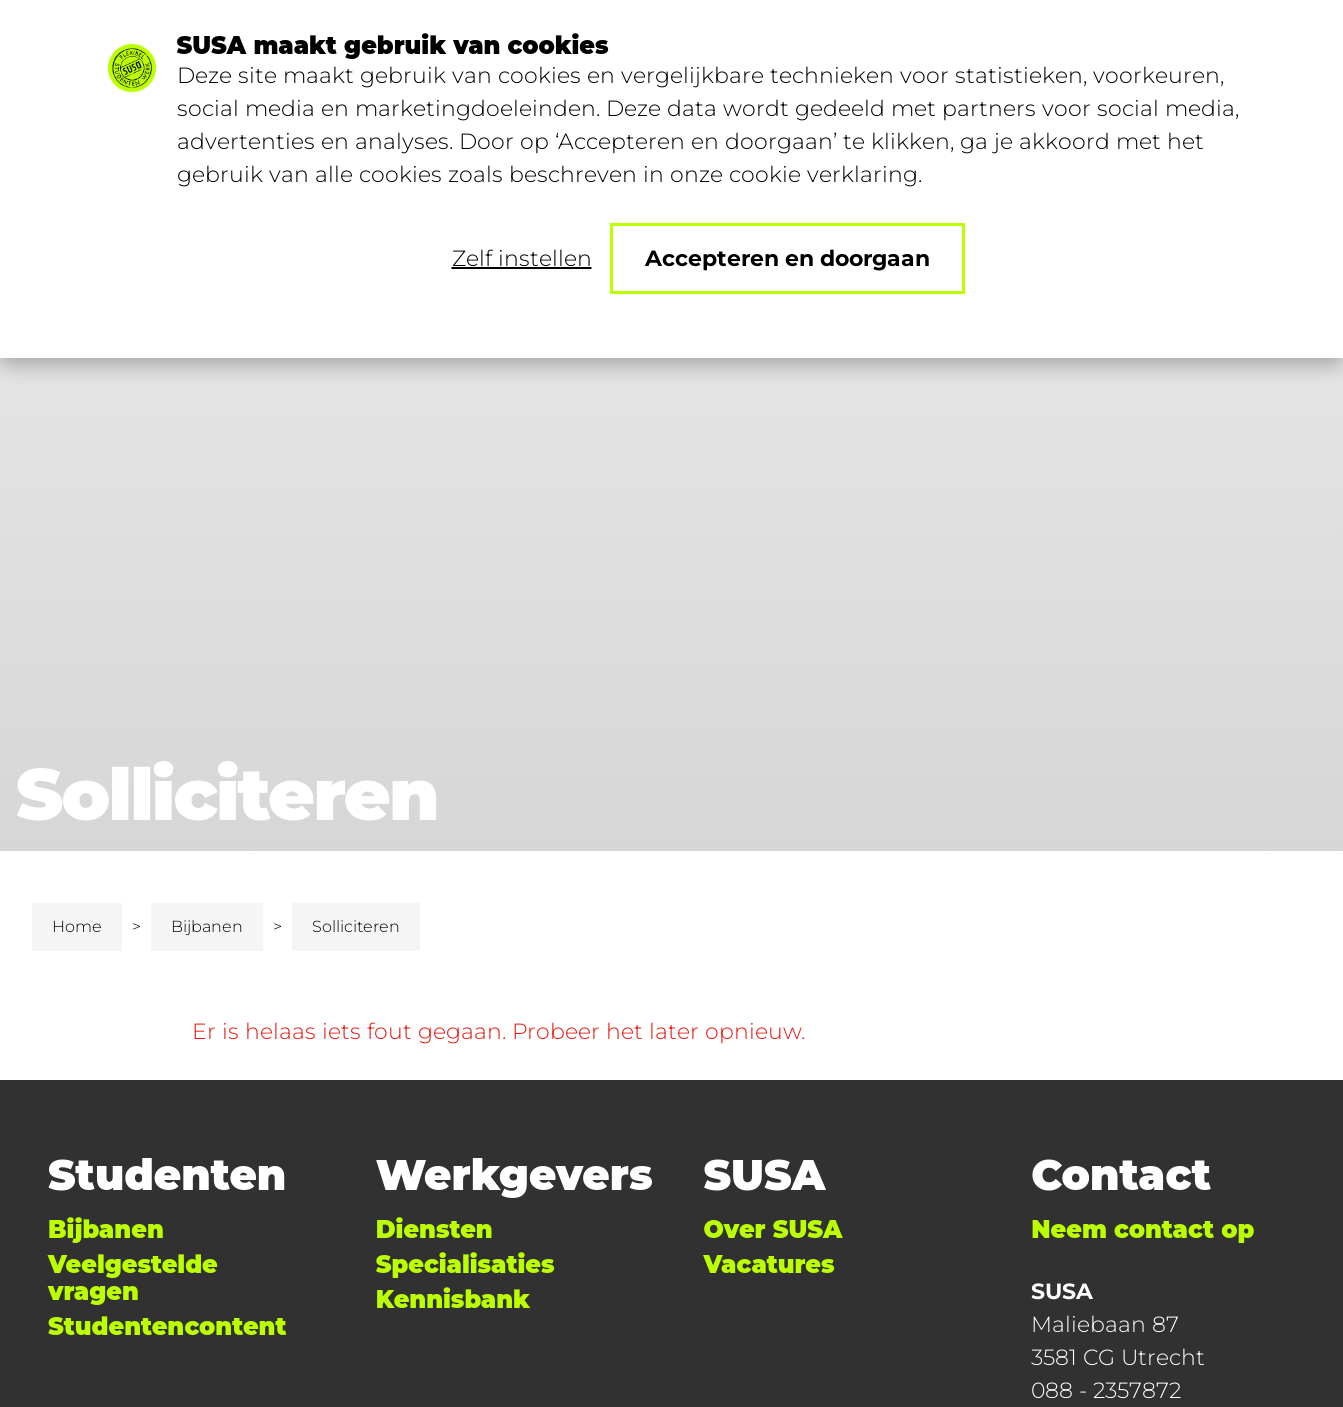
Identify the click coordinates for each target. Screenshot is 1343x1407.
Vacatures (769, 1264)
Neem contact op (1142, 1229)
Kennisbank (453, 1299)
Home (77, 926)
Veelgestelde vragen (133, 1278)
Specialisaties (465, 1264)
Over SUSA (773, 1229)
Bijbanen (207, 926)
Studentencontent (167, 1326)
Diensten (434, 1229)
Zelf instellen (522, 258)
